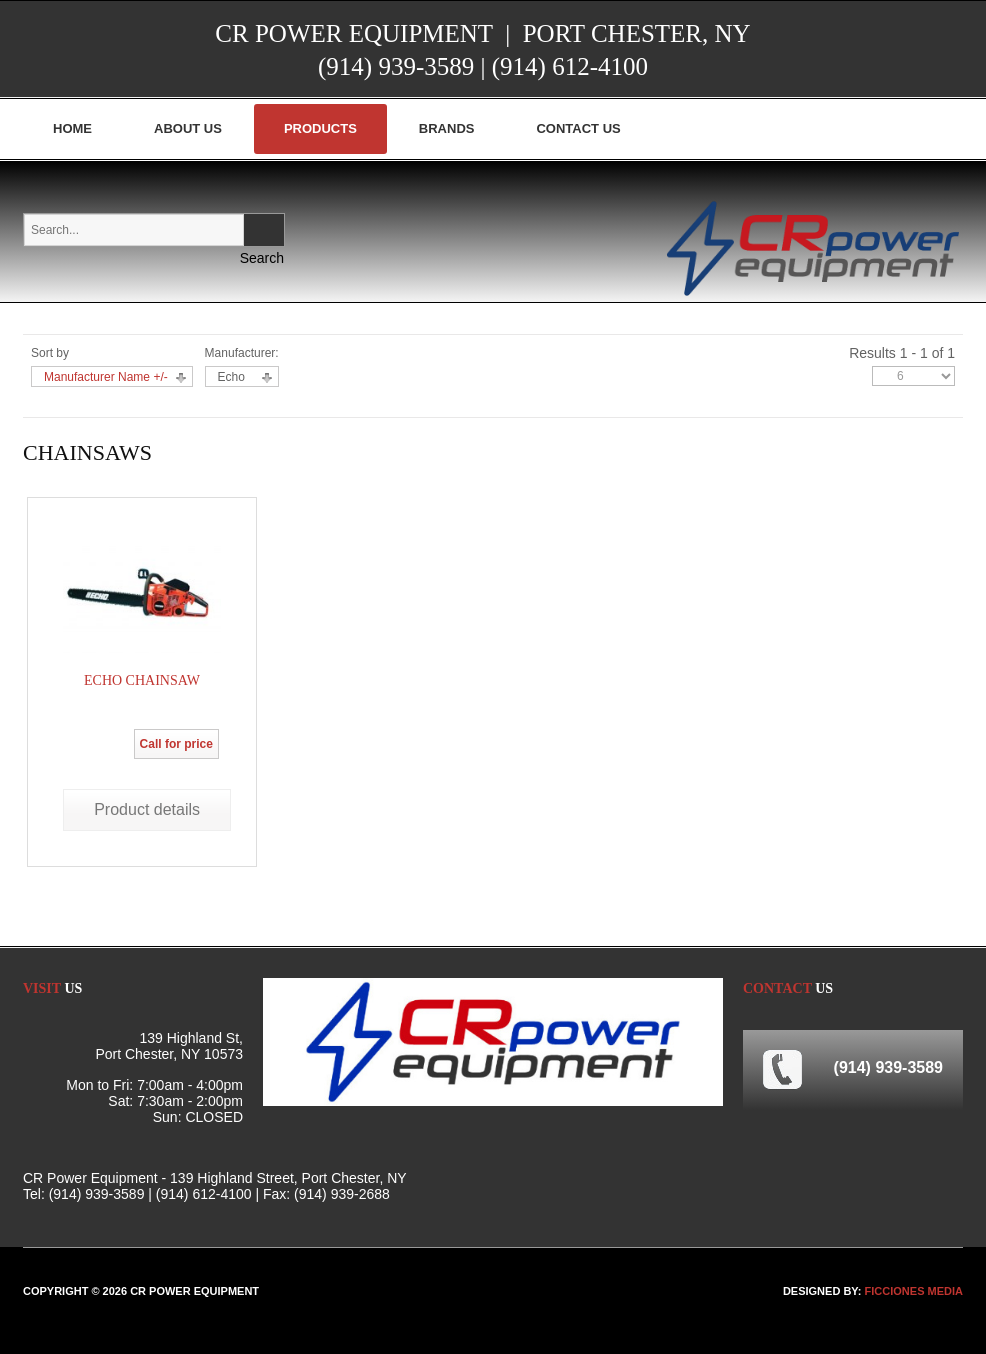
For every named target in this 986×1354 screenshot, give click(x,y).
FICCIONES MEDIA (914, 1291)
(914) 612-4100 (570, 66)
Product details (147, 809)
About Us (188, 128)
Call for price (176, 744)
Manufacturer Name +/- (106, 377)
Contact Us (578, 128)
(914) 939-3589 (396, 66)
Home (72, 128)
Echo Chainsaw (142, 680)
